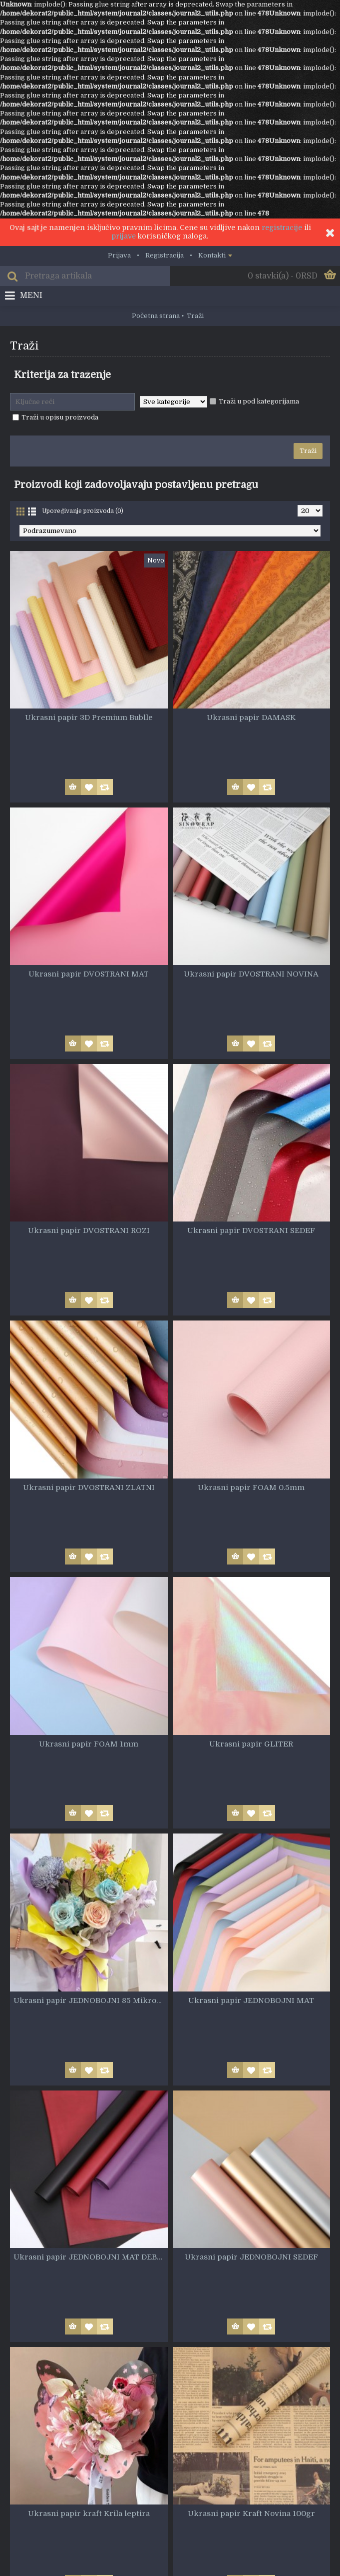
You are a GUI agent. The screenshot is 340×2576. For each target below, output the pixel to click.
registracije (282, 228)
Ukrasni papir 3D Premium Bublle (89, 717)
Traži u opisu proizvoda (55, 417)
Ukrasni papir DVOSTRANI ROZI (89, 1230)
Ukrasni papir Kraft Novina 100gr (251, 2513)
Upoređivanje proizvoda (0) (82, 511)
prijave (124, 236)
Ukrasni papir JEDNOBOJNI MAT (251, 2000)
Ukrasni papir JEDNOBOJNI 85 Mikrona (89, 2000)
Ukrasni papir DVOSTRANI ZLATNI (89, 1487)
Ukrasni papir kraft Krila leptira (89, 2513)
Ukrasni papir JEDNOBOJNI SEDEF (251, 2257)
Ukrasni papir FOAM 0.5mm (251, 1487)
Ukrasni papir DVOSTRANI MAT (88, 974)
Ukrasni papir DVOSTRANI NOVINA (251, 974)
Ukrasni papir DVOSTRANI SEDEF (251, 1230)
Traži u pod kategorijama (254, 401)
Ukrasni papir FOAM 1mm (88, 1744)
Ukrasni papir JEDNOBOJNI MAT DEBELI (90, 2257)
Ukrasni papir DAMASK (251, 717)
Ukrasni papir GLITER (251, 1744)
